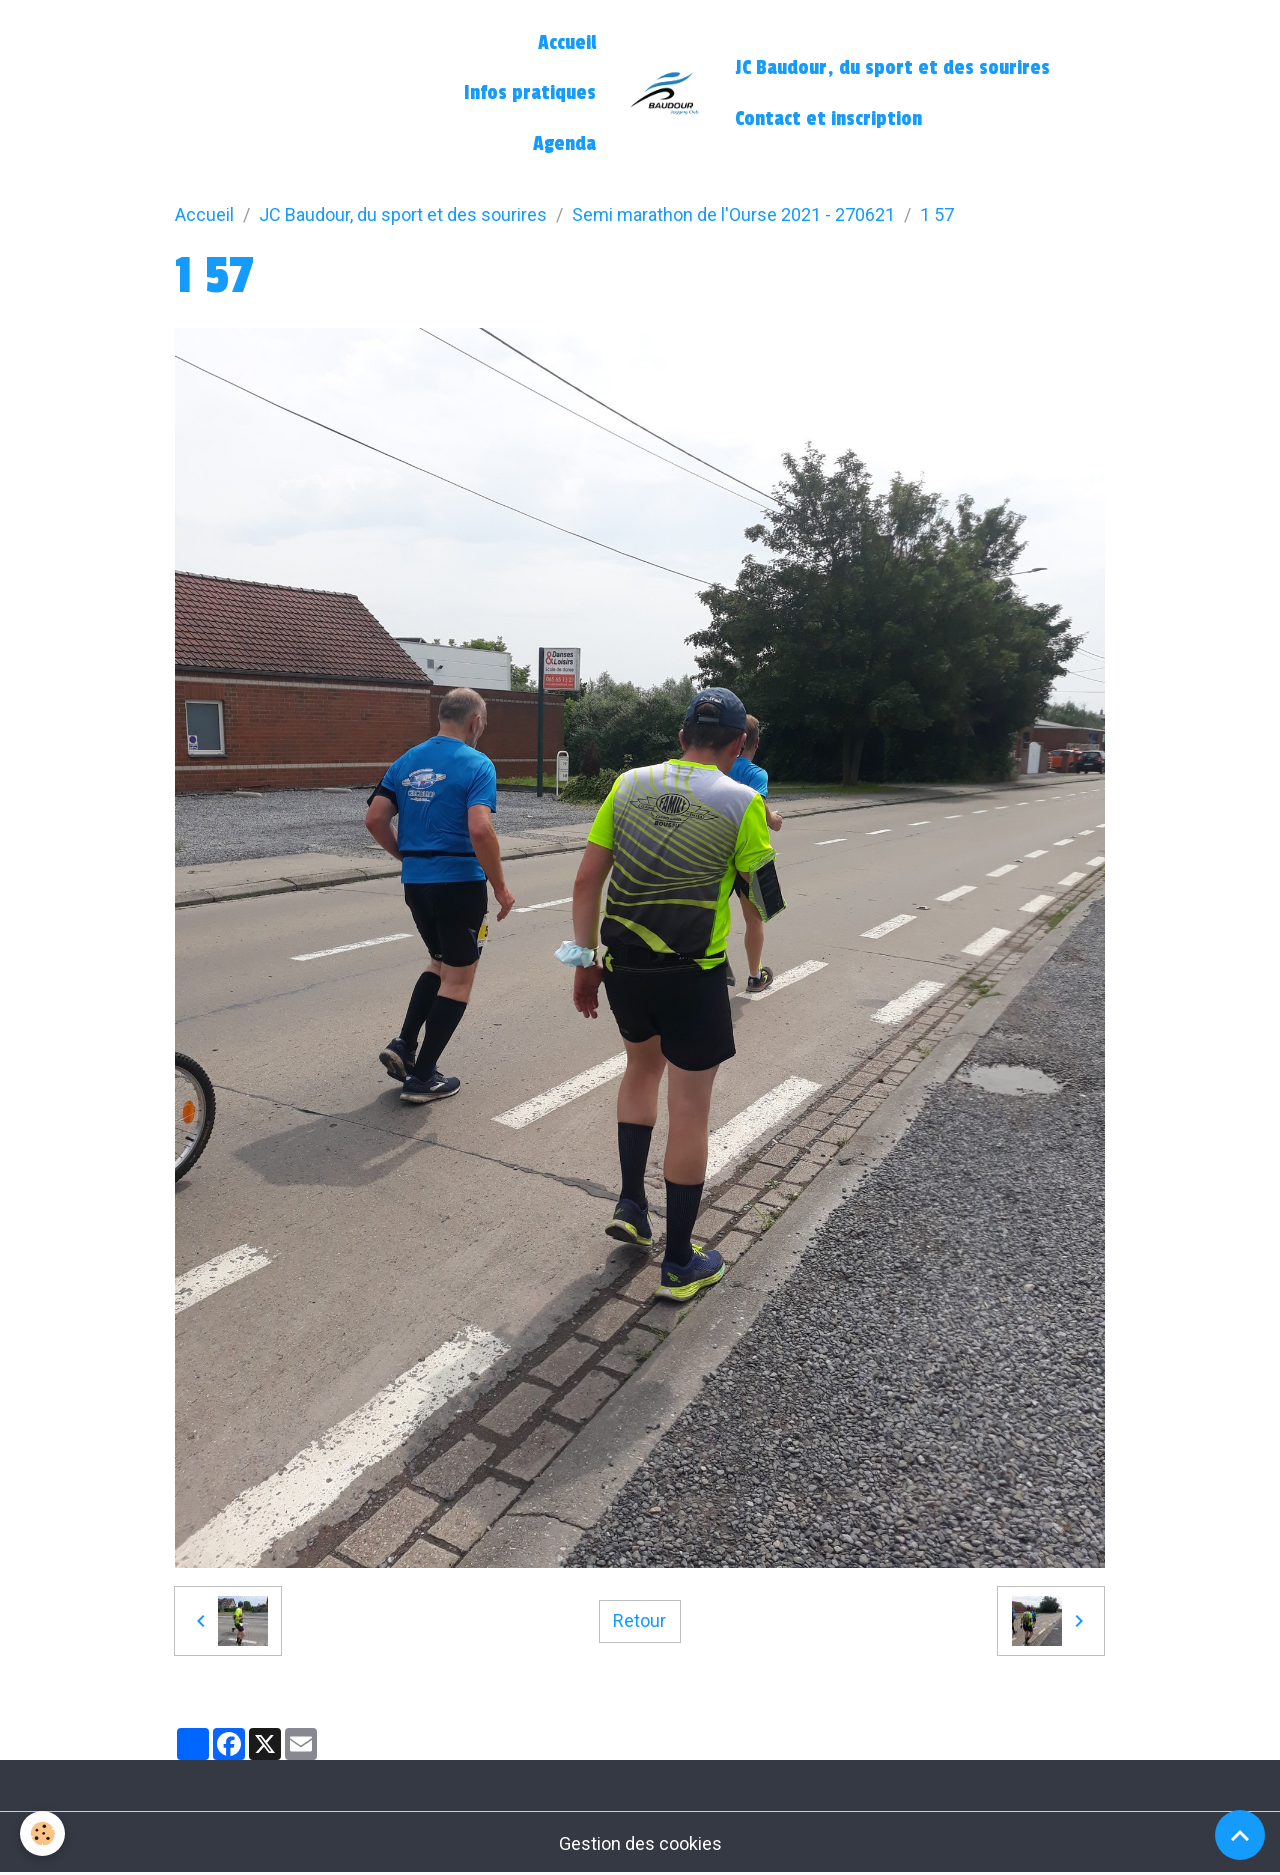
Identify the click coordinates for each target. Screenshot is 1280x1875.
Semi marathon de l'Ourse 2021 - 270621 (733, 214)
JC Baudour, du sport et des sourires (892, 68)
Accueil (567, 43)
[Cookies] (42, 1833)
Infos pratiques (530, 93)
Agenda (564, 144)
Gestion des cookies (640, 1843)
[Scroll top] (1240, 1835)
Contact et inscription (828, 119)
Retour (639, 1620)
